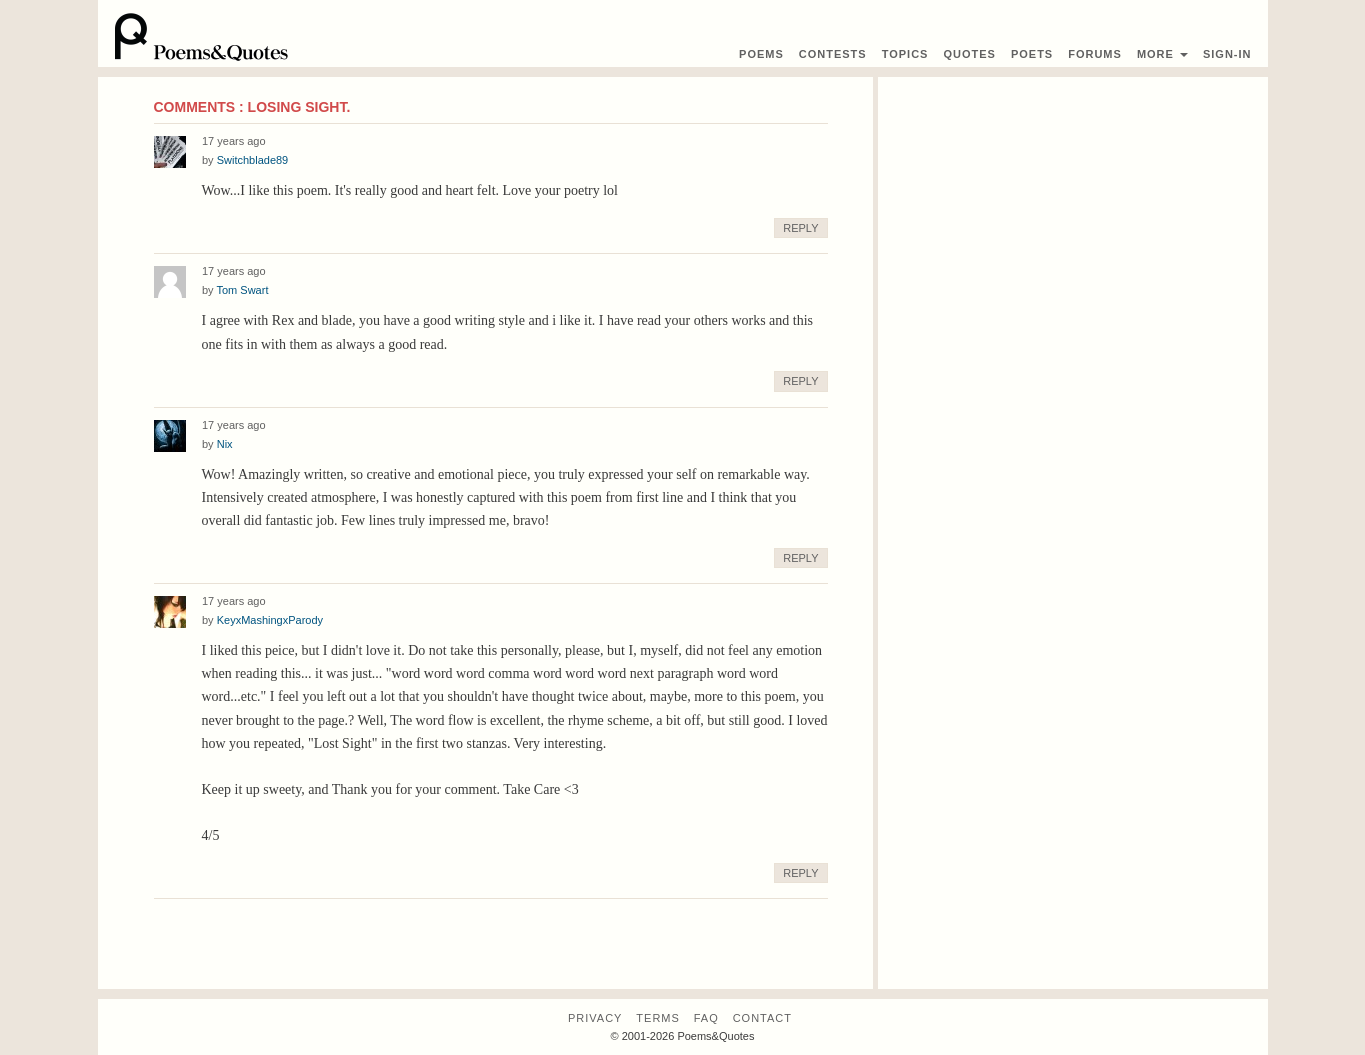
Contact (762, 1018)
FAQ (706, 1018)
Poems (761, 54)
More (1162, 54)
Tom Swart (242, 290)
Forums (1095, 54)
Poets (1032, 54)
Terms (658, 1018)
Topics (905, 54)
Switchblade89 (253, 160)
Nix (225, 444)
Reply (800, 228)
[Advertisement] (1073, 217)
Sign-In (1227, 54)
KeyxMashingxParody (270, 620)
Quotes (969, 54)
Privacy (595, 1018)
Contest (833, 54)
